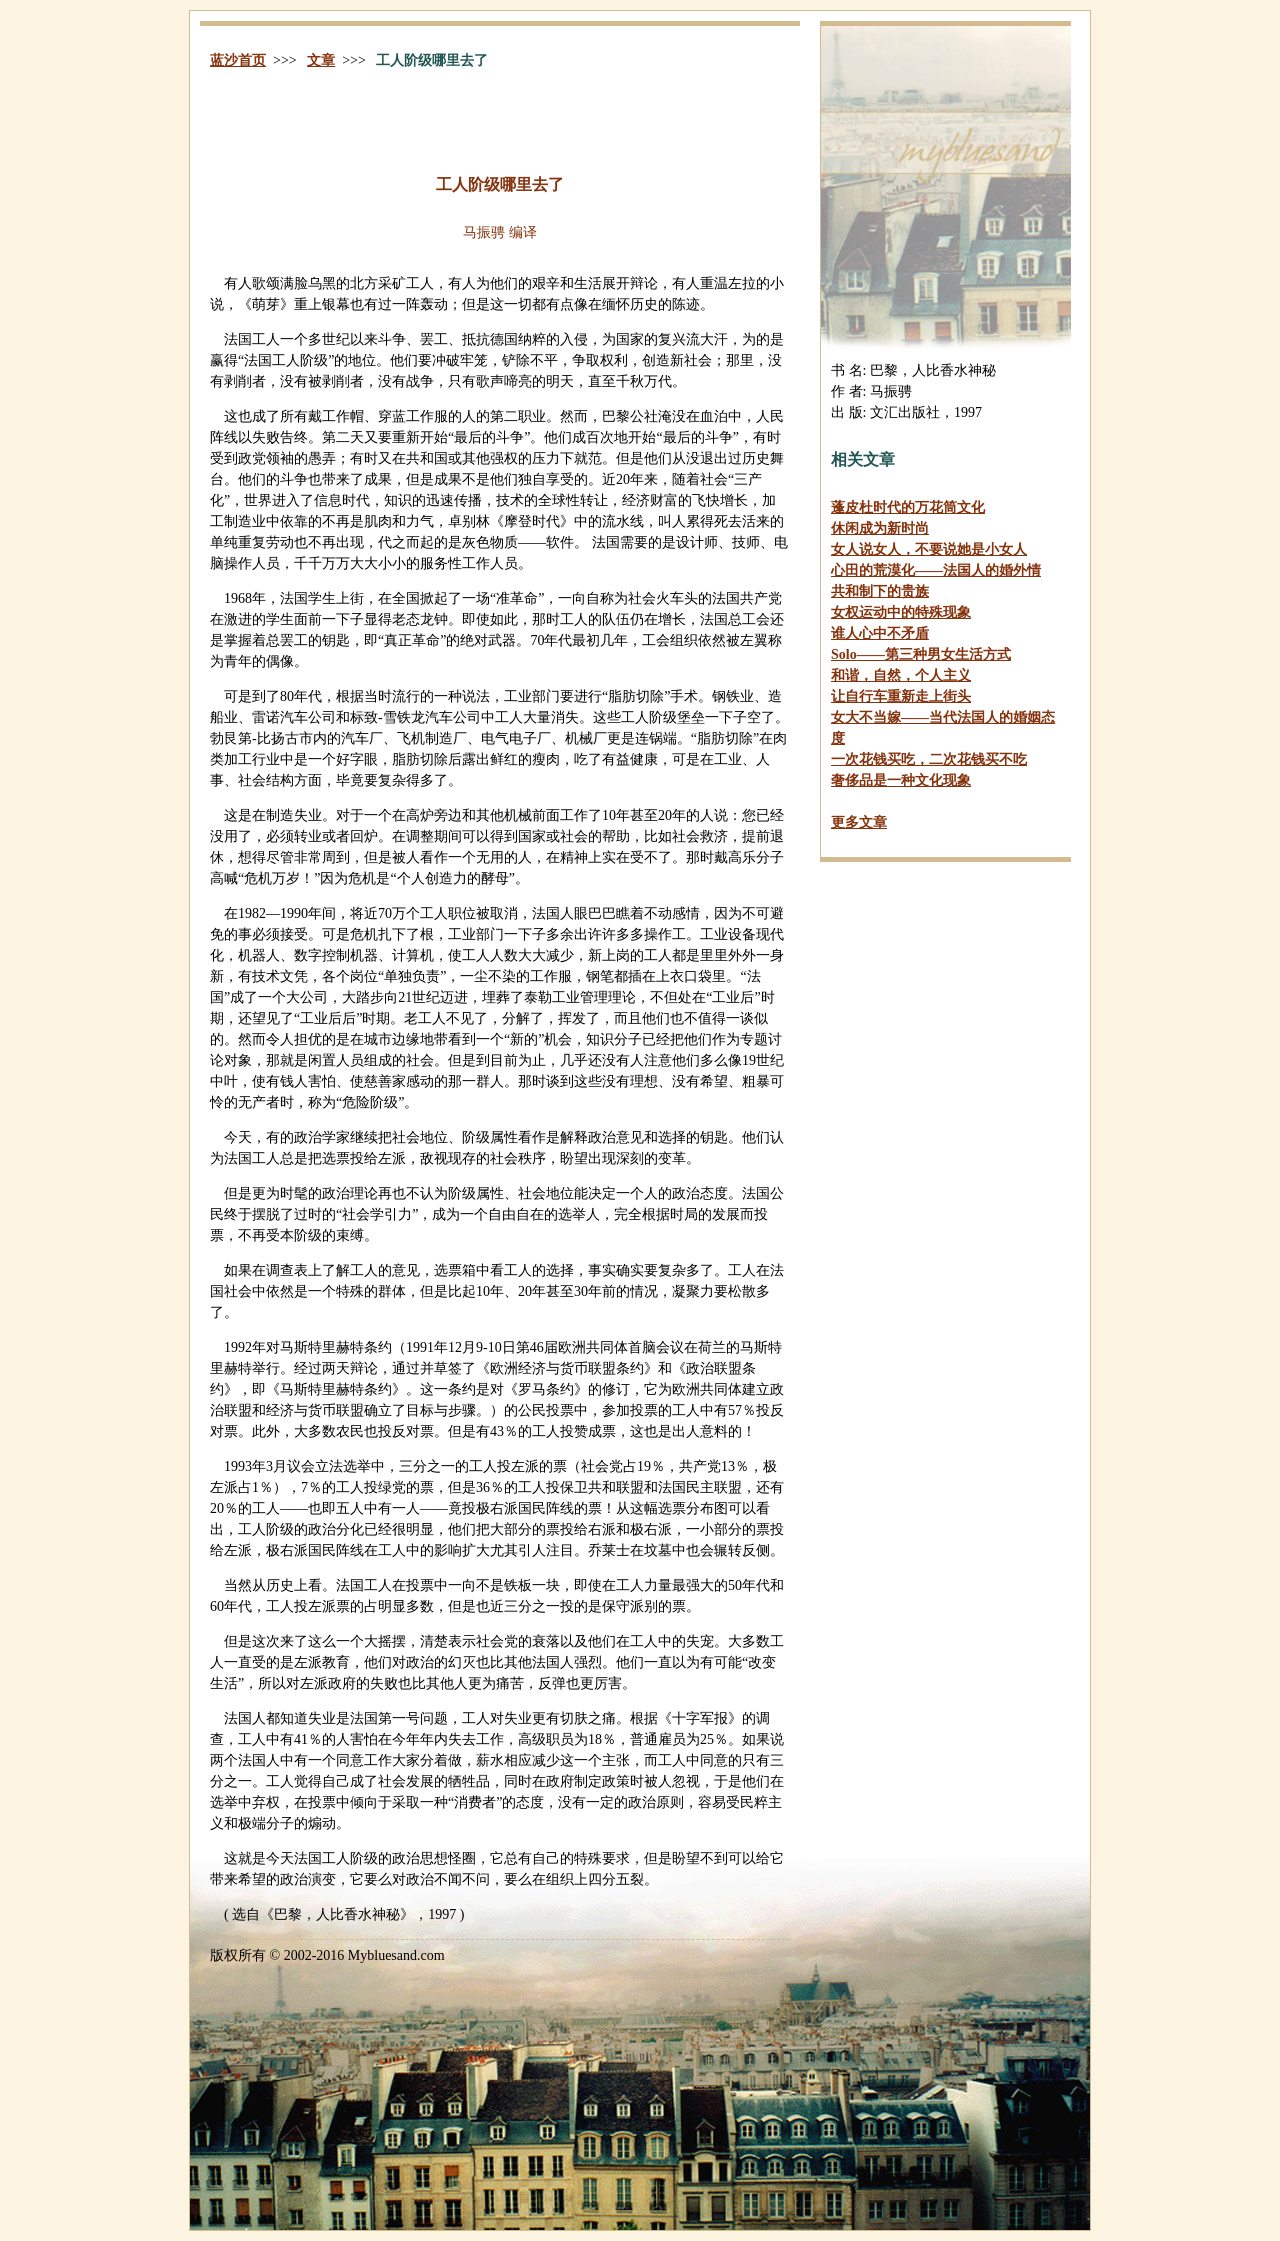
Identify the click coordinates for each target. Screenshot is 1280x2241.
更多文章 (859, 822)
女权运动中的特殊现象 (901, 612)
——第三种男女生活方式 (921, 654)
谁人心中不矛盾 (880, 633)
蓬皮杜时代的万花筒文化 (908, 507)
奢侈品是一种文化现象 (901, 780)
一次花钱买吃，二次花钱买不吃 (929, 759)
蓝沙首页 (238, 60)
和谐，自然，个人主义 (901, 675)
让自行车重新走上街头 (901, 696)
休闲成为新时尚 (880, 528)
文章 (321, 60)
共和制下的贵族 (880, 591)
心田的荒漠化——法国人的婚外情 (936, 570)
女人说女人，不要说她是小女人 (929, 549)
